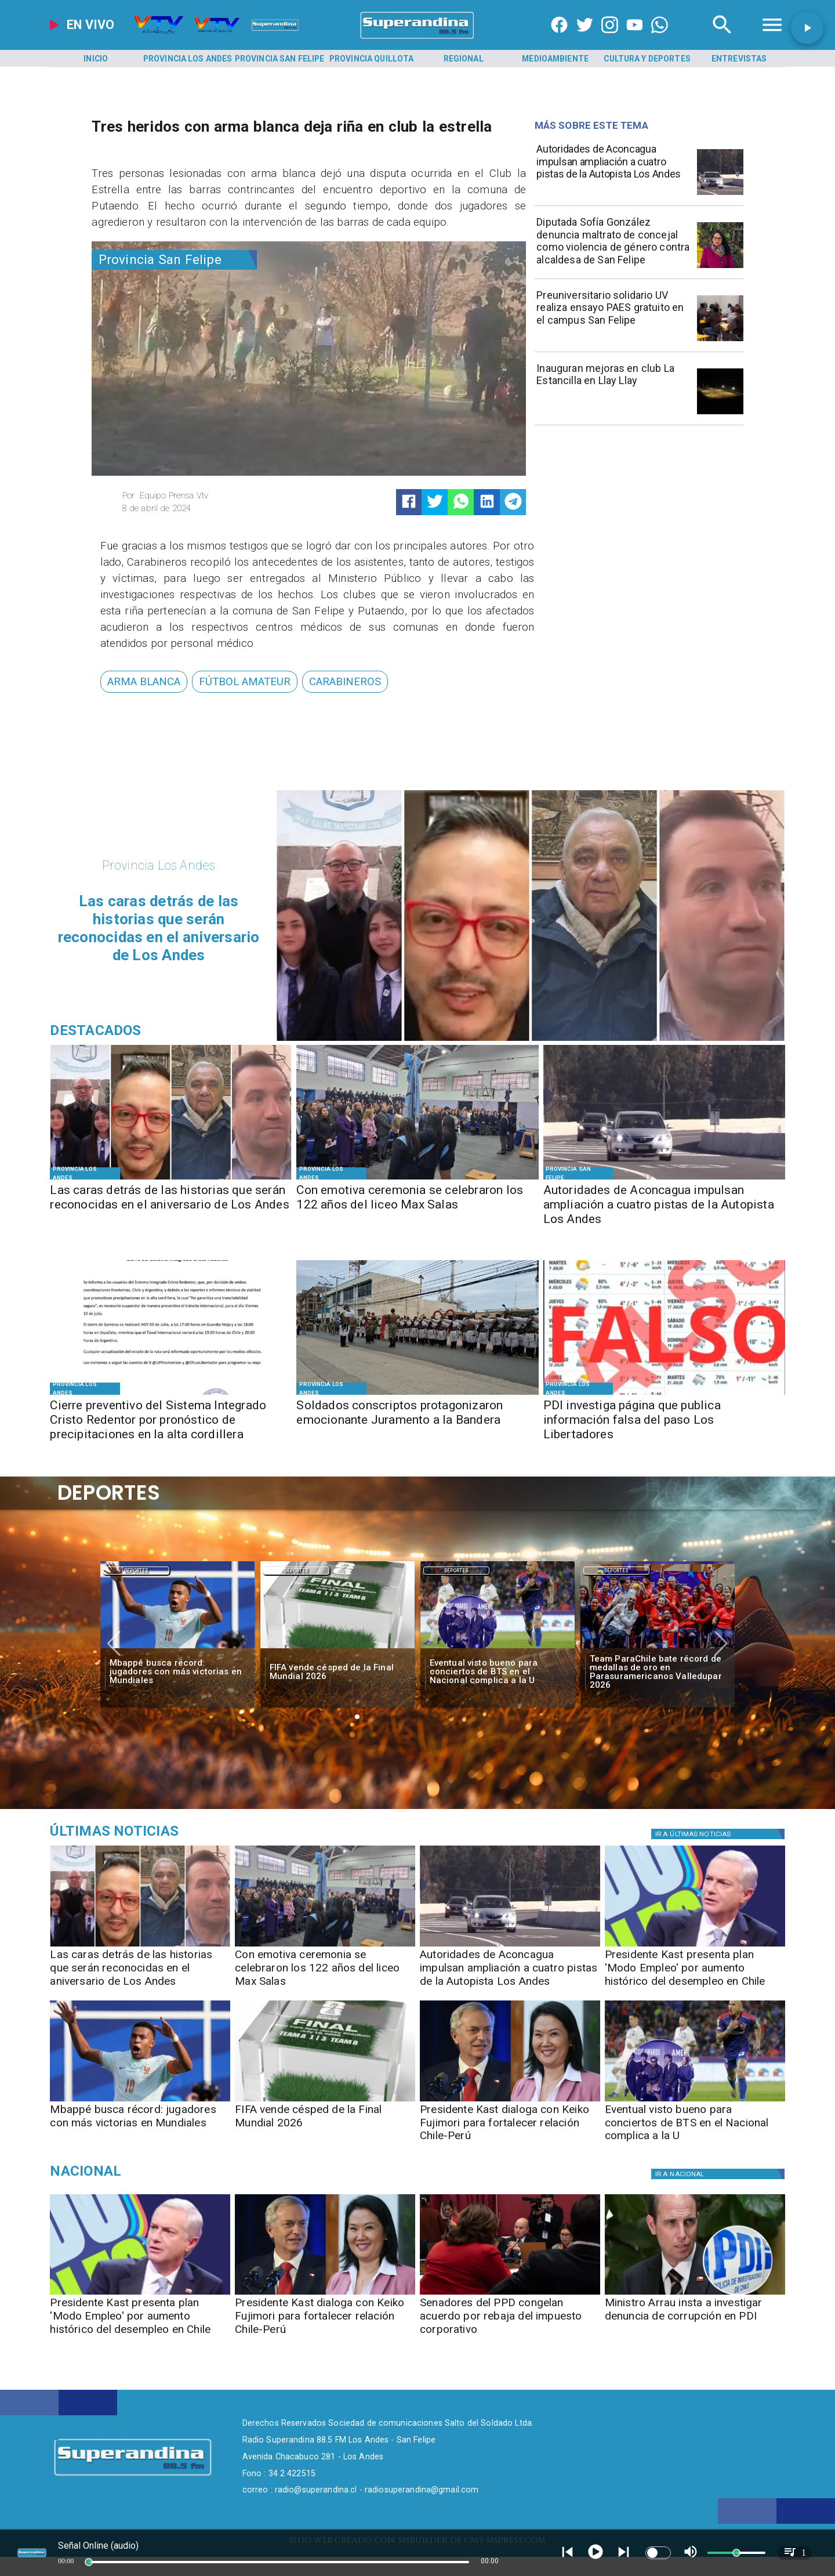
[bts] (497, 1648)
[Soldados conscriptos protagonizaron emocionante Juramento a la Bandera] (417, 1421)
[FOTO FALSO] (664, 1393)
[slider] (89, 2562)
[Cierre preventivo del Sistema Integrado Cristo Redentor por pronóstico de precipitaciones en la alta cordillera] (171, 1421)
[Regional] (463, 58)
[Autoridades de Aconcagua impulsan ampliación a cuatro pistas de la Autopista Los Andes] (613, 171)
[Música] (167, 1831)
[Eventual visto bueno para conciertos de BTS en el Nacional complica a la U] (497, 1672)
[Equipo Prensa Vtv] (211, 495)
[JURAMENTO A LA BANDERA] (417, 1393)
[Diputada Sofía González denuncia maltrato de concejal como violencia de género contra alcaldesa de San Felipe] (613, 244)
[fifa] (337, 1648)
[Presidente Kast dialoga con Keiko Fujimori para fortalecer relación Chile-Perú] (510, 2127)
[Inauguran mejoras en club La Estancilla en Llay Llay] (613, 390)
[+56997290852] (659, 39)
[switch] (658, 2552)
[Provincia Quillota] (372, 58)
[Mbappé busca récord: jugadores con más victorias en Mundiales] (177, 1672)
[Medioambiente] (555, 58)
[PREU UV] (720, 340)
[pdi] (695, 2294)
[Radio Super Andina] (722, 39)
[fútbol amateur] (244, 681)
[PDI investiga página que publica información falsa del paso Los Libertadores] (664, 1421)
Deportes (136, 1570)
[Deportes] (136, 1571)
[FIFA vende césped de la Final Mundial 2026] (337, 1672)
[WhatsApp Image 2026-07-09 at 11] (720, 267)
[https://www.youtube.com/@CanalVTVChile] (634, 39)
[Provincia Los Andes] (188, 58)
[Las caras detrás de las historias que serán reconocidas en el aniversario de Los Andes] (171, 1205)
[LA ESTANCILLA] (720, 414)
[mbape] (177, 1648)
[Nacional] (167, 2171)
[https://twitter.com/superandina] (584, 39)
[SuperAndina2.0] (418, 39)
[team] (657, 1648)
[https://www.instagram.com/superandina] (609, 39)
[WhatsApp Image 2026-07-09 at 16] (171, 1393)
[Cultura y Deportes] (647, 58)
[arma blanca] (143, 681)
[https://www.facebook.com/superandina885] (559, 39)
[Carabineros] (345, 681)
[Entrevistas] (739, 58)
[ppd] (510, 2294)
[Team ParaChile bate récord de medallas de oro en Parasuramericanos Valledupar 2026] (657, 1672)
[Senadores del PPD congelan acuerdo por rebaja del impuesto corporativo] (510, 2320)
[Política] (720, 1834)
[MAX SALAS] (417, 1178)
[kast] (695, 1946)
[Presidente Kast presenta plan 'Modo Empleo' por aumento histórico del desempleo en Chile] (695, 1972)
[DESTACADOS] (171, 1178)
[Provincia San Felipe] (279, 58)
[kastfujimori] (510, 2101)
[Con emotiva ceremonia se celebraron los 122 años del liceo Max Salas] (417, 1205)
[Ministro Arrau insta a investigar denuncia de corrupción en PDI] (695, 2320)
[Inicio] (95, 58)
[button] (143, 681)
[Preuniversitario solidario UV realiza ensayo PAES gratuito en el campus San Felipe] (613, 317)
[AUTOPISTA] (720, 194)
